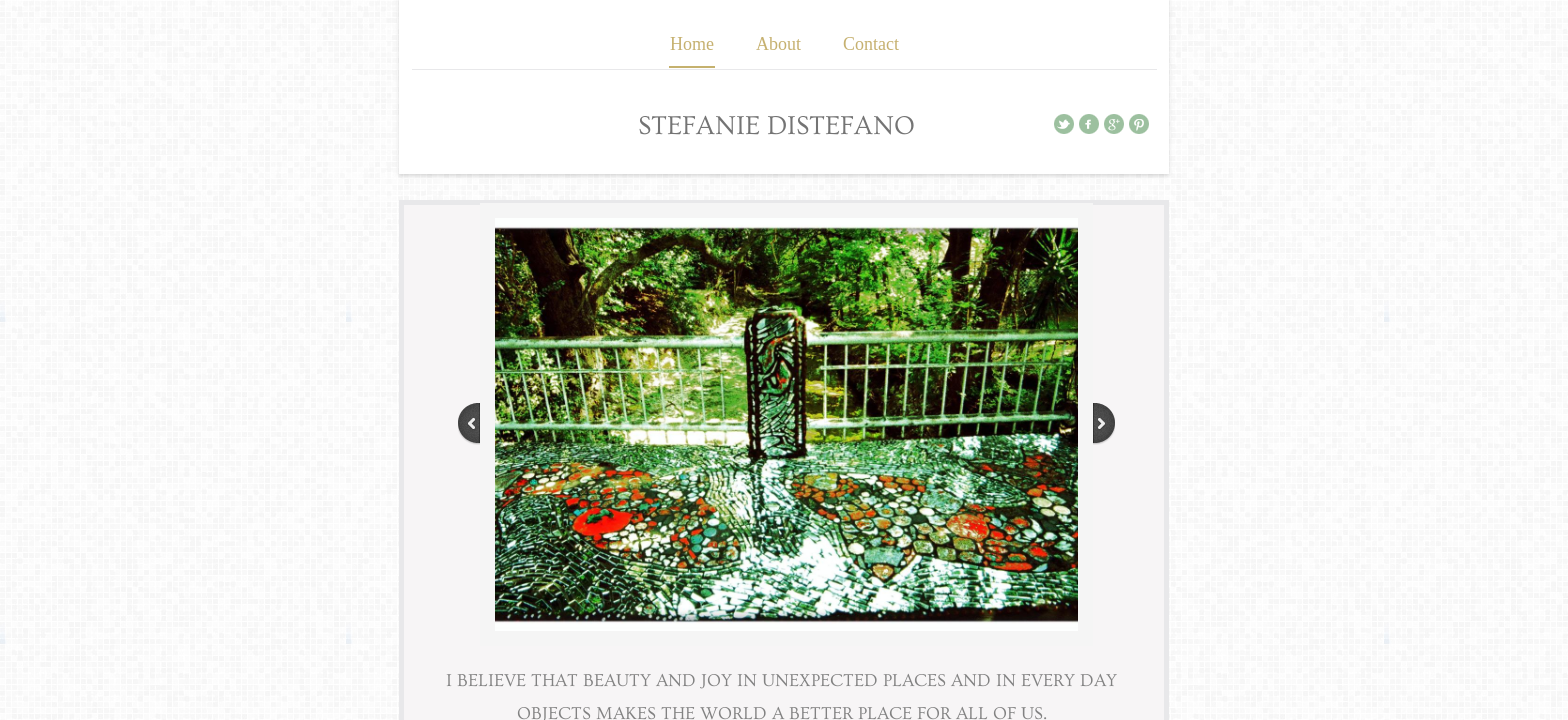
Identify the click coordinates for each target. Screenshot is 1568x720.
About (778, 44)
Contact (871, 44)
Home (692, 44)
